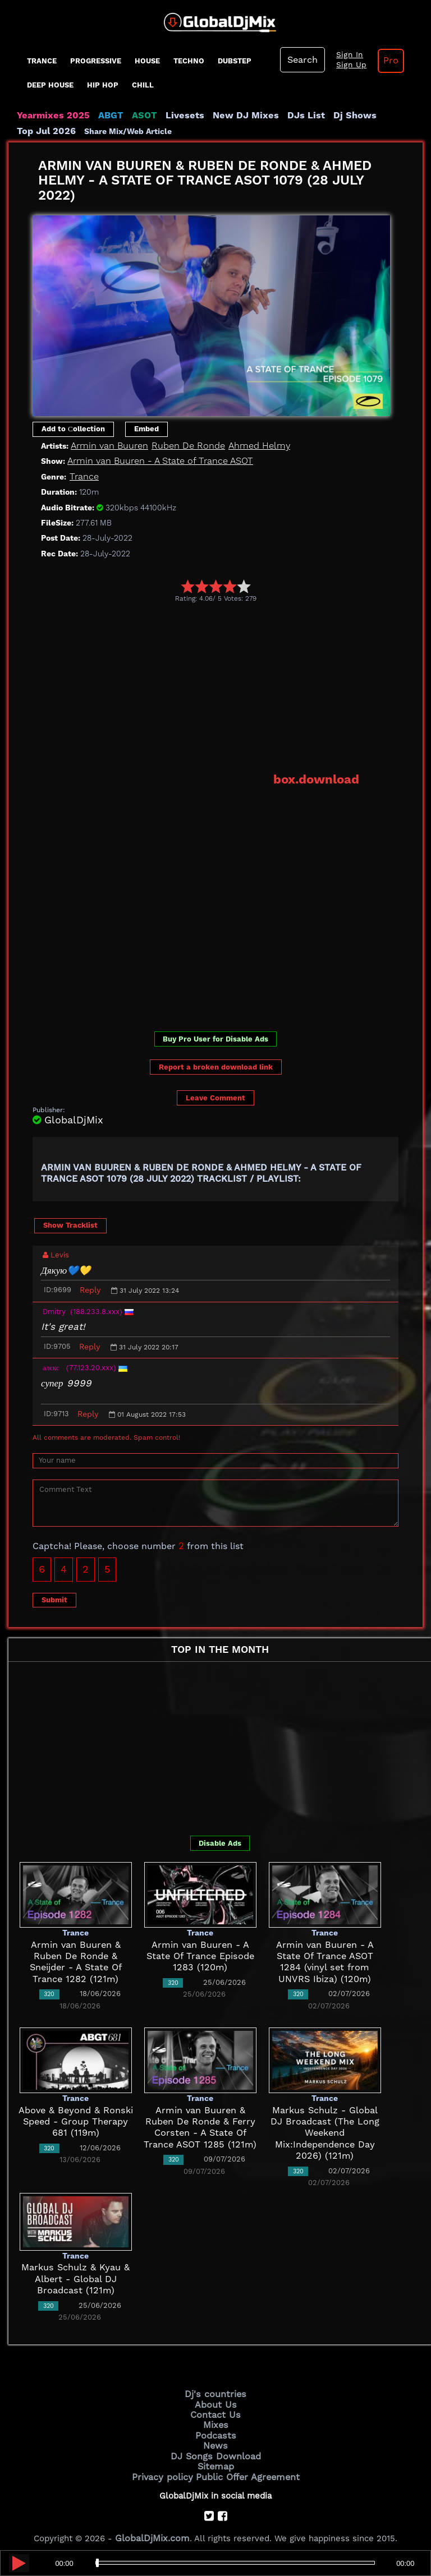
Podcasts (216, 2430)
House (147, 61)
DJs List (282, 115)
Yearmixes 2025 (49, 115)
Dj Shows (326, 115)
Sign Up (347, 65)
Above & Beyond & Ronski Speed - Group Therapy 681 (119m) (76, 2119)
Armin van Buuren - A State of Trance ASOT (155, 461)
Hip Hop (102, 85)
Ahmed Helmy (245, 445)
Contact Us (215, 2411)
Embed (146, 429)
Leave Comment (215, 1096)
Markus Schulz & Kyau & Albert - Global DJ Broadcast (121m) (76, 2277)
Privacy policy (166, 2468)
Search (301, 60)
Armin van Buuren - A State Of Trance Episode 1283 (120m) (200, 1954)
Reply (90, 1287)
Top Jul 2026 (380, 115)
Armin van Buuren (107, 445)
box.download (319, 778)
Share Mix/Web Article (60, 131)
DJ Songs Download (215, 2449)
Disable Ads (220, 1841)
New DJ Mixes (226, 115)
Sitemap (215, 2458)
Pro (383, 61)
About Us (216, 2402)
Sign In (345, 55)
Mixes (215, 2420)
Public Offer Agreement (244, 2468)
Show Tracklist (70, 1223)
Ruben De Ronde (179, 445)
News (215, 2439)
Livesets (171, 115)
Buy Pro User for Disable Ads (215, 1037)
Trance (42, 61)
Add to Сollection (73, 429)
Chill (143, 85)
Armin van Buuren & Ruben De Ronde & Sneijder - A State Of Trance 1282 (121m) (76, 1954)
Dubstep (234, 61)
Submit (54, 1597)
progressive (95, 61)
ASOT (133, 115)
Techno (188, 61)
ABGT (102, 115)
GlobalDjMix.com (152, 2528)
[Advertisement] (232, 686)
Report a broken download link (216, 1065)
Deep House (50, 85)
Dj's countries (215, 2392)
